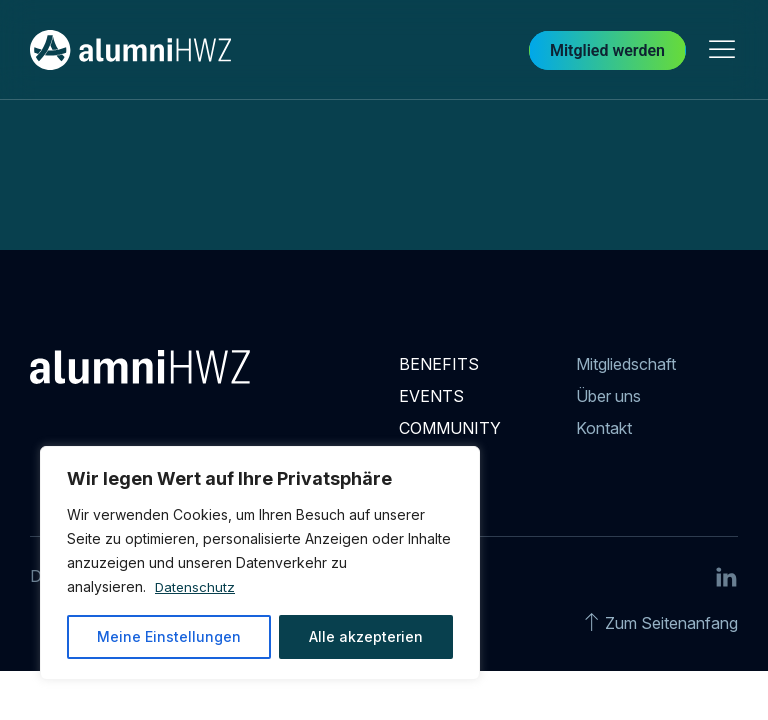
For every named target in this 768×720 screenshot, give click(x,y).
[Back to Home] (130, 50)
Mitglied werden (607, 50)
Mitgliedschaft (626, 364)
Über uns (608, 396)
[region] (260, 563)
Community (450, 428)
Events (431, 396)
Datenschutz (196, 586)
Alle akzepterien (366, 636)
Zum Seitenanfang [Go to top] (671, 623)
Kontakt (604, 428)
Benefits (439, 364)
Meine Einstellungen (169, 636)
